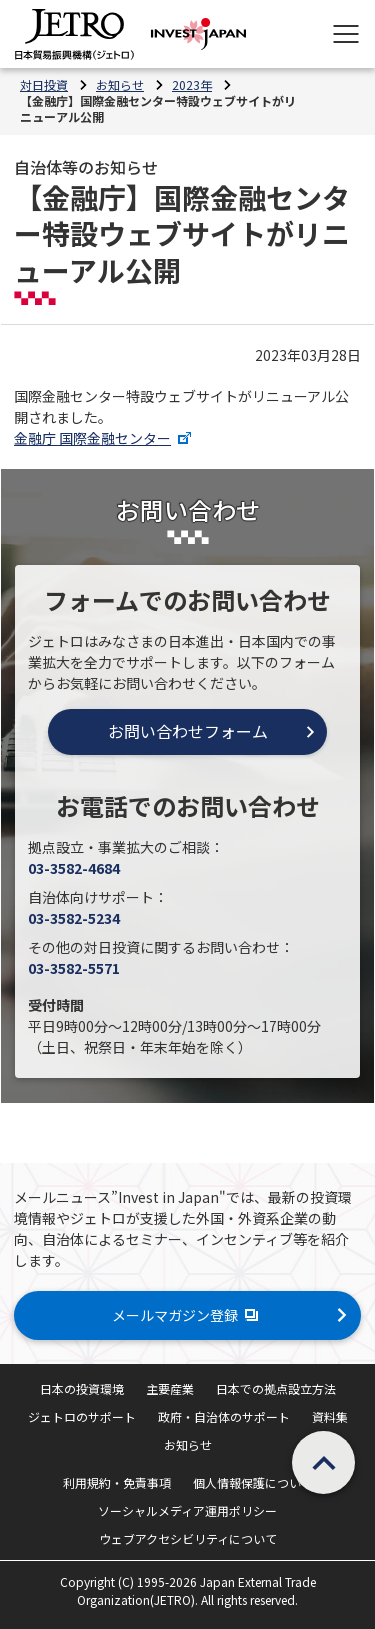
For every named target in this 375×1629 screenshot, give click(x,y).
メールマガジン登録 (187, 1315)
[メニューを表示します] (346, 34)
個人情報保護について (253, 1482)
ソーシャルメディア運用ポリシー (187, 1510)
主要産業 (170, 1388)
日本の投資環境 (82, 1388)
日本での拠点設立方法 (276, 1388)
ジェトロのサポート (82, 1416)
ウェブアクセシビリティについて (188, 1538)
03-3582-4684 (74, 868)
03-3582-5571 (74, 968)
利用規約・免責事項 (117, 1482)
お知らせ (188, 1444)
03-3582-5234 (74, 918)
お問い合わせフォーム (188, 731)
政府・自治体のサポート (224, 1416)
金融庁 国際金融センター (105, 438)
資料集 (330, 1416)
